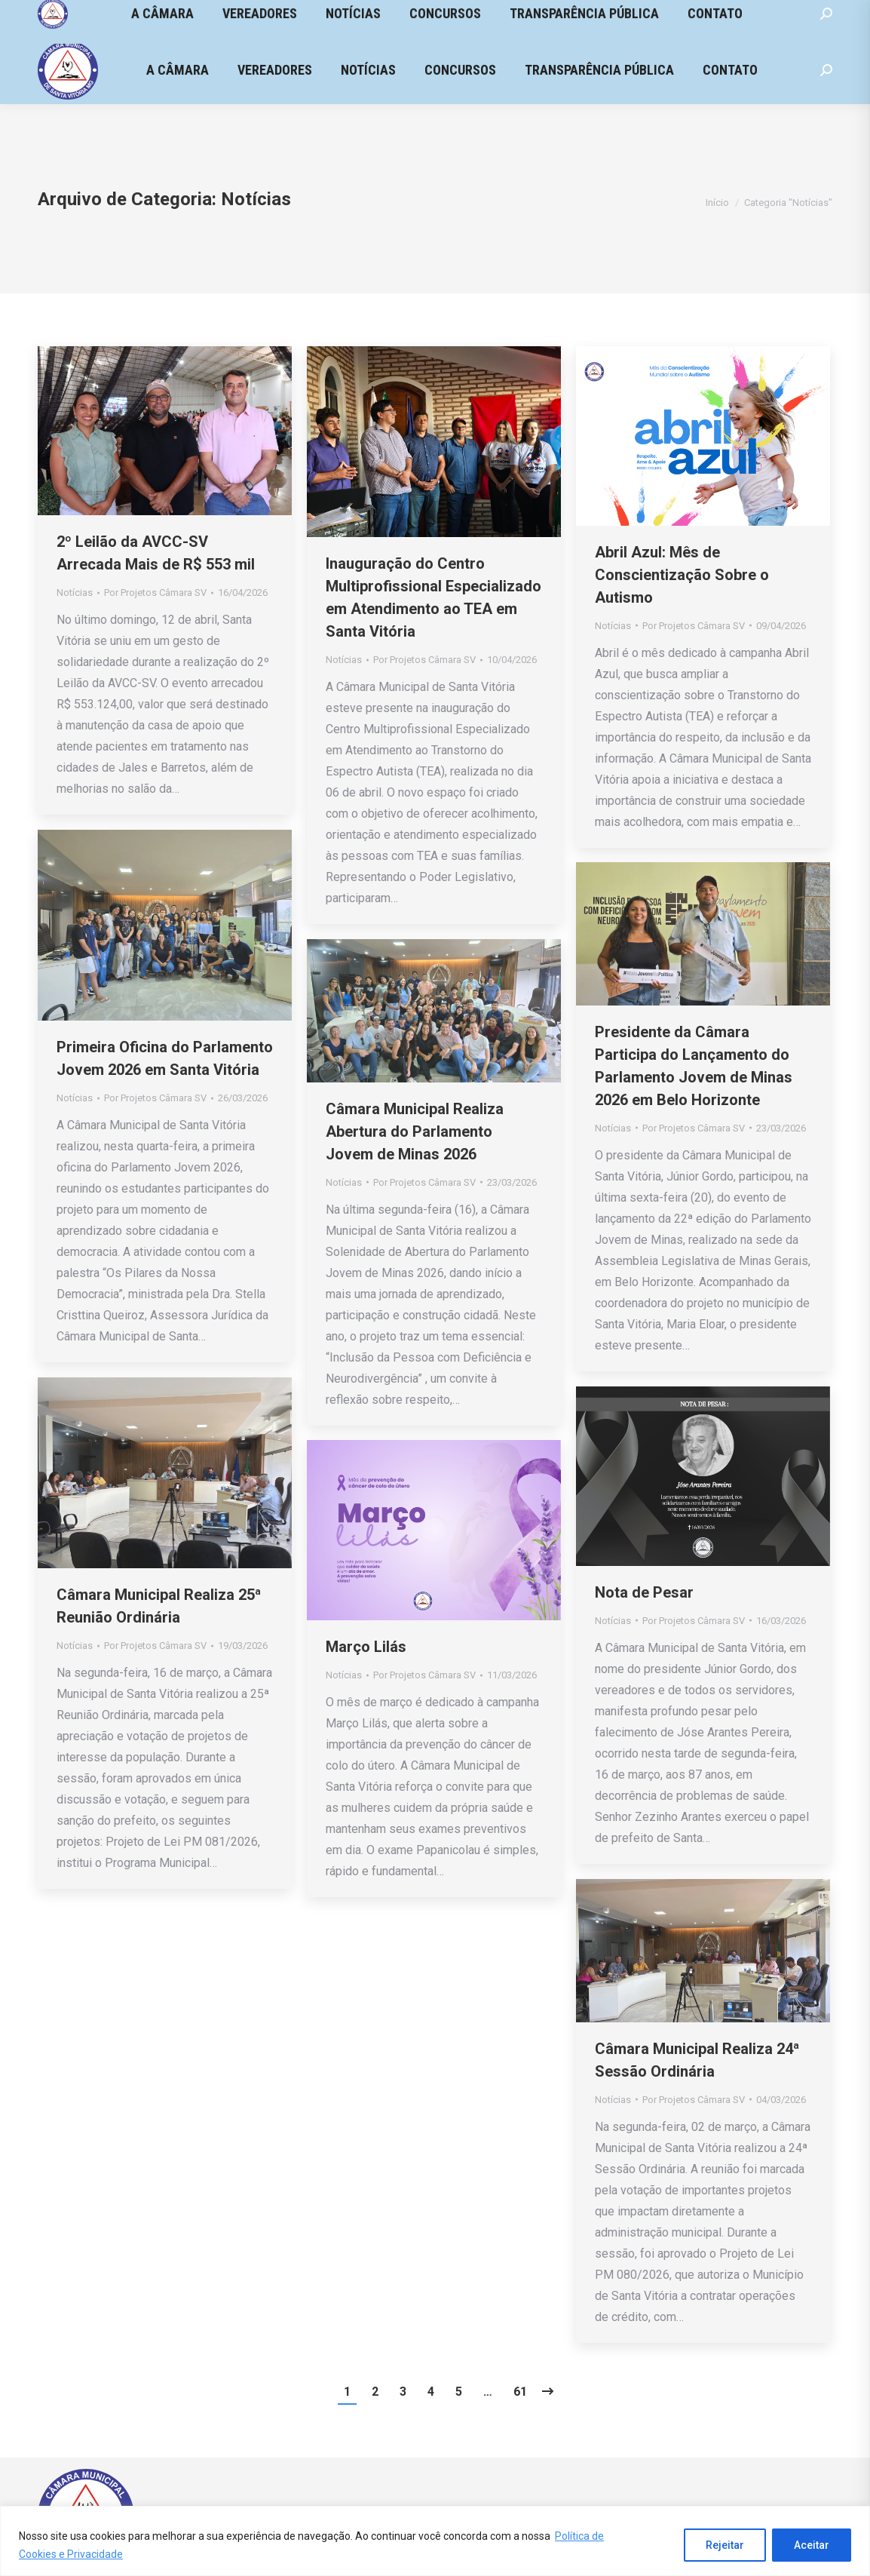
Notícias (75, 592)
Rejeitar (725, 2545)
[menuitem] (177, 70)
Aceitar (811, 2545)
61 (520, 2391)
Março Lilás (366, 1647)
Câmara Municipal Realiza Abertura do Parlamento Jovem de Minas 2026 (415, 1131)
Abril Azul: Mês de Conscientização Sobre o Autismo (682, 574)
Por (155, 592)
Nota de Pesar (644, 1592)
